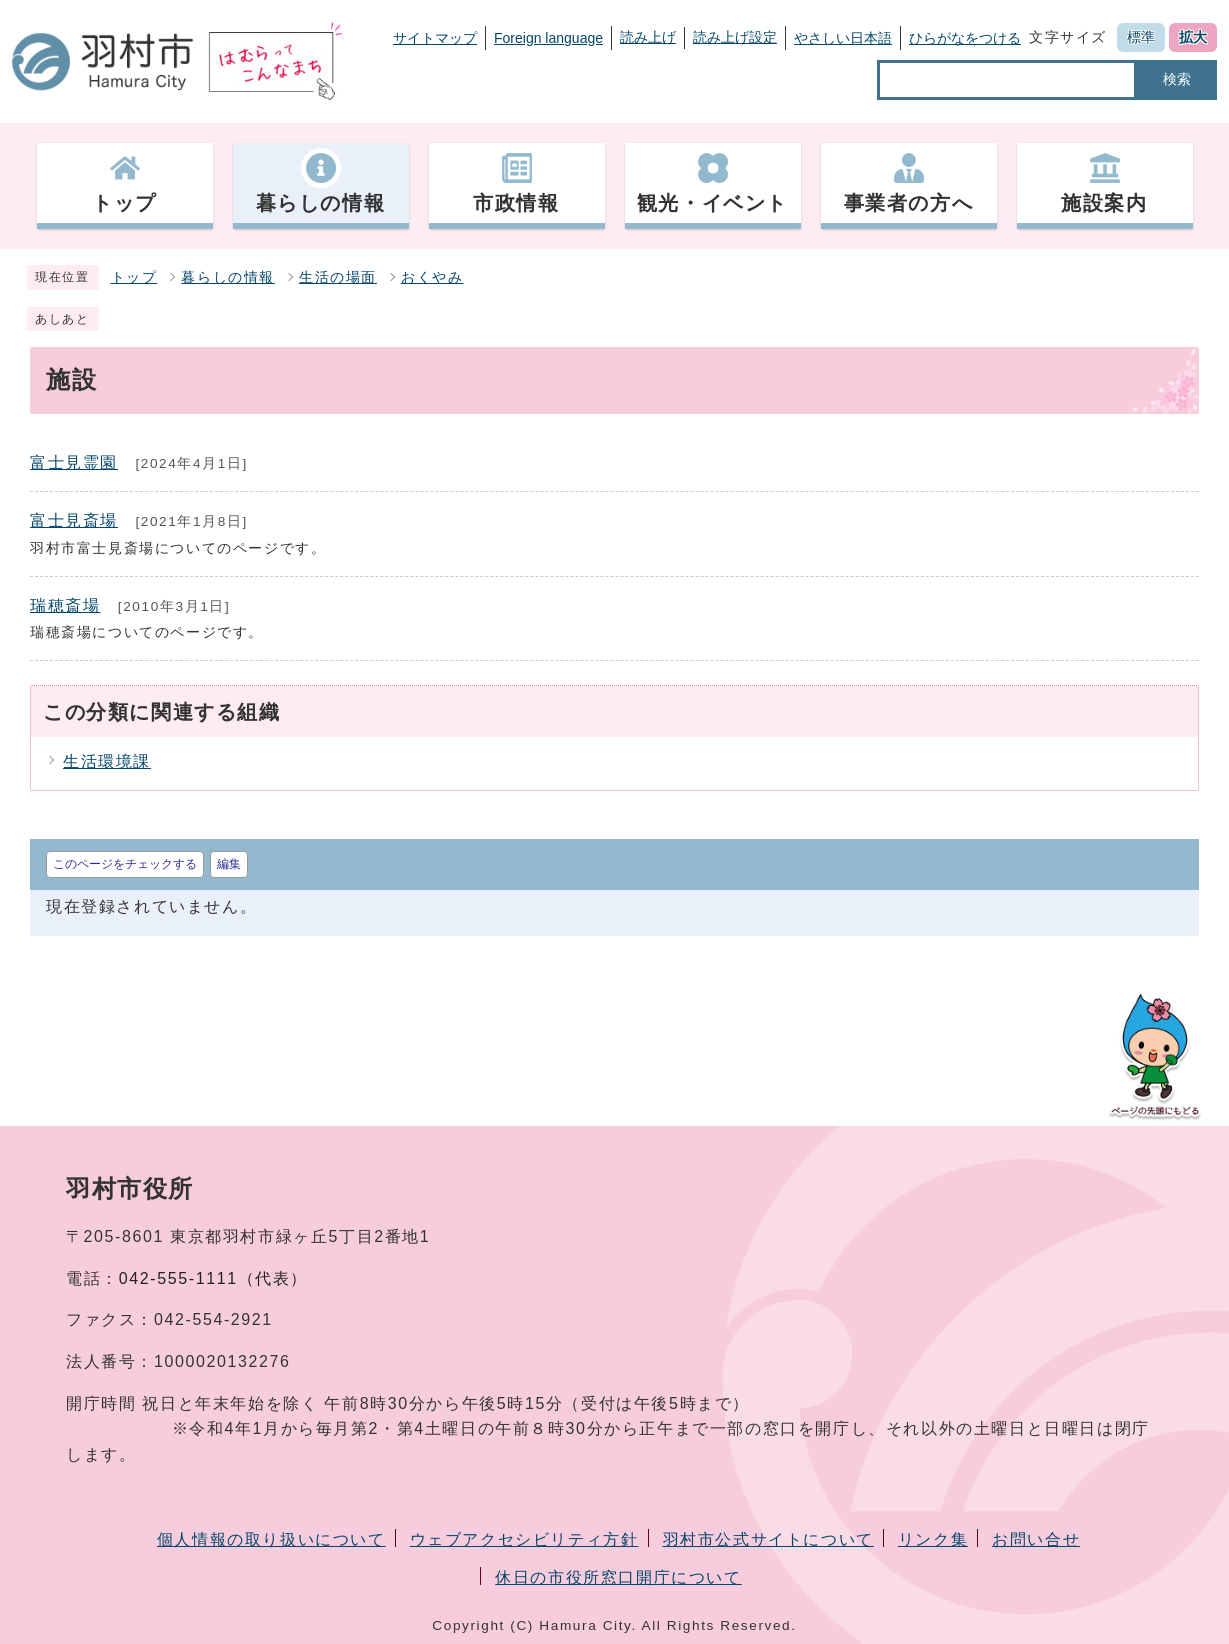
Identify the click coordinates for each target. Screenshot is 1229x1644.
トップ (134, 277)
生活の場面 (338, 277)
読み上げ (648, 37)
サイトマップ (435, 38)
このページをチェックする (125, 864)
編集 (229, 864)
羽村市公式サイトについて (768, 1539)
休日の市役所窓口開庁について (618, 1577)
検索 (1177, 79)
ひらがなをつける (965, 38)
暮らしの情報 (228, 277)
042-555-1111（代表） (213, 1278)
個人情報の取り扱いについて (271, 1539)
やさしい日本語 (843, 38)
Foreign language (548, 38)
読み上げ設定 (735, 37)
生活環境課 (107, 761)
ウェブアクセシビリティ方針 (524, 1539)
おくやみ (432, 277)
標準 (1141, 37)
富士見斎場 (74, 520)
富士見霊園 (74, 462)
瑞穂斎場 (65, 605)
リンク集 (933, 1539)
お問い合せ (1036, 1539)
